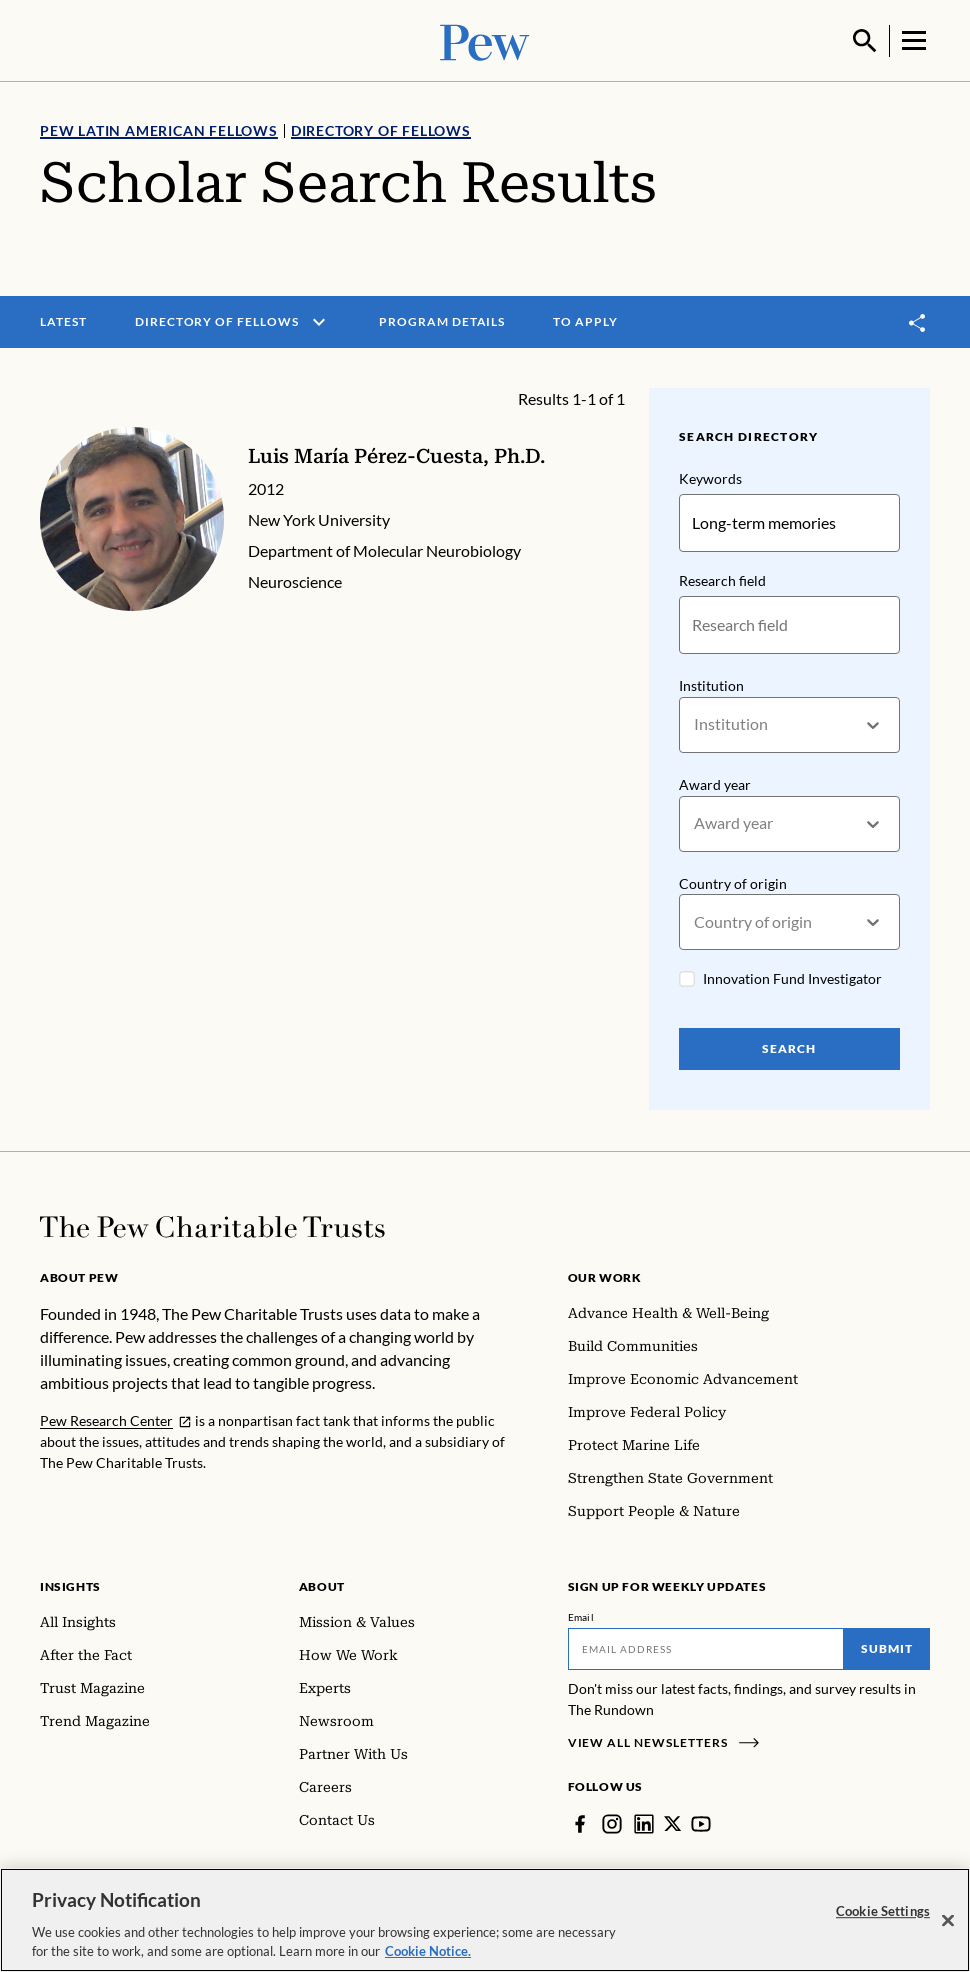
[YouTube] (702, 1822)
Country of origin (733, 881)
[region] (485, 1920)
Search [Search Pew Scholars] (790, 1047)
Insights (70, 1584)
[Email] (706, 1647)
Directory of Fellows (381, 128)
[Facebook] (580, 1822)
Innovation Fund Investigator (792, 977)
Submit (887, 1646)
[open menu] (319, 320)
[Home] (212, 1225)
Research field (722, 578)
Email (581, 1615)
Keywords (710, 476)
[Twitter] (673, 1822)
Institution (711, 683)
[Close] (948, 1921)
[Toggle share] (918, 320)
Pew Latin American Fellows (159, 128)
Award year (715, 782)
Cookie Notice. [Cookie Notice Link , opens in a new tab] (428, 1951)
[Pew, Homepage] (485, 39)
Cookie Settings (883, 1911)
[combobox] (695, 723)
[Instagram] (612, 1822)
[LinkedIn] (644, 1822)
